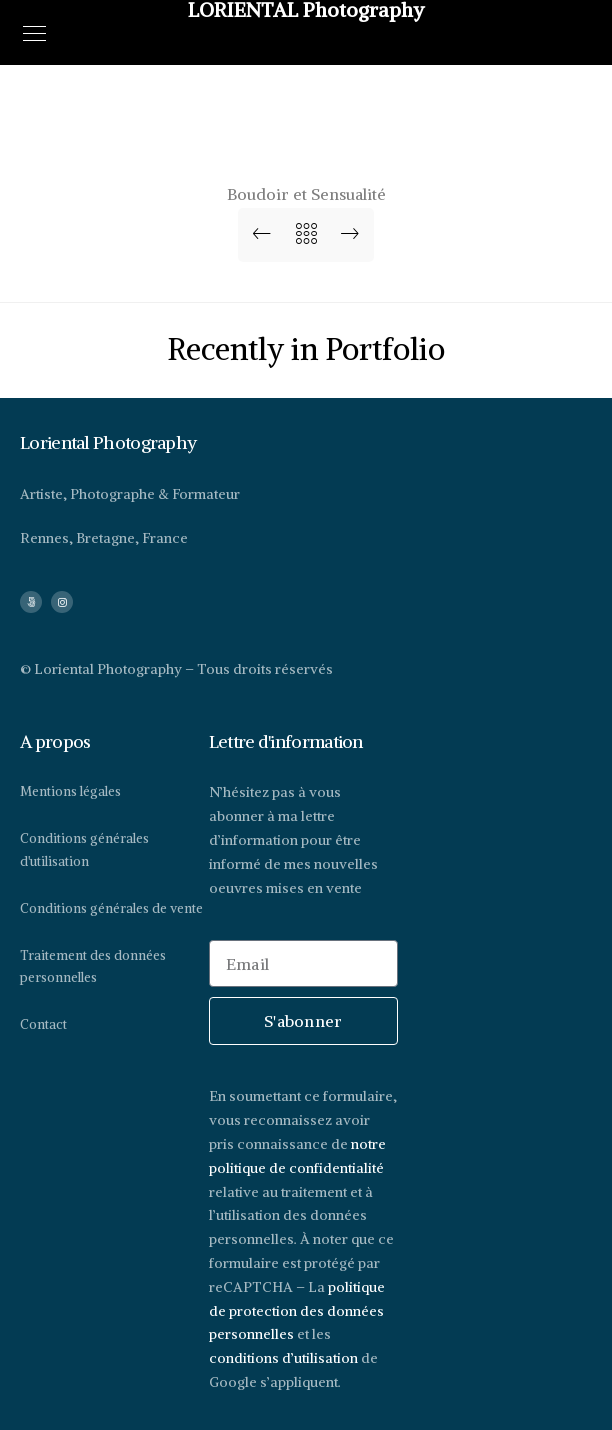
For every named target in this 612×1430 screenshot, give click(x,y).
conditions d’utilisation (283, 1358)
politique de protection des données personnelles (297, 1311)
